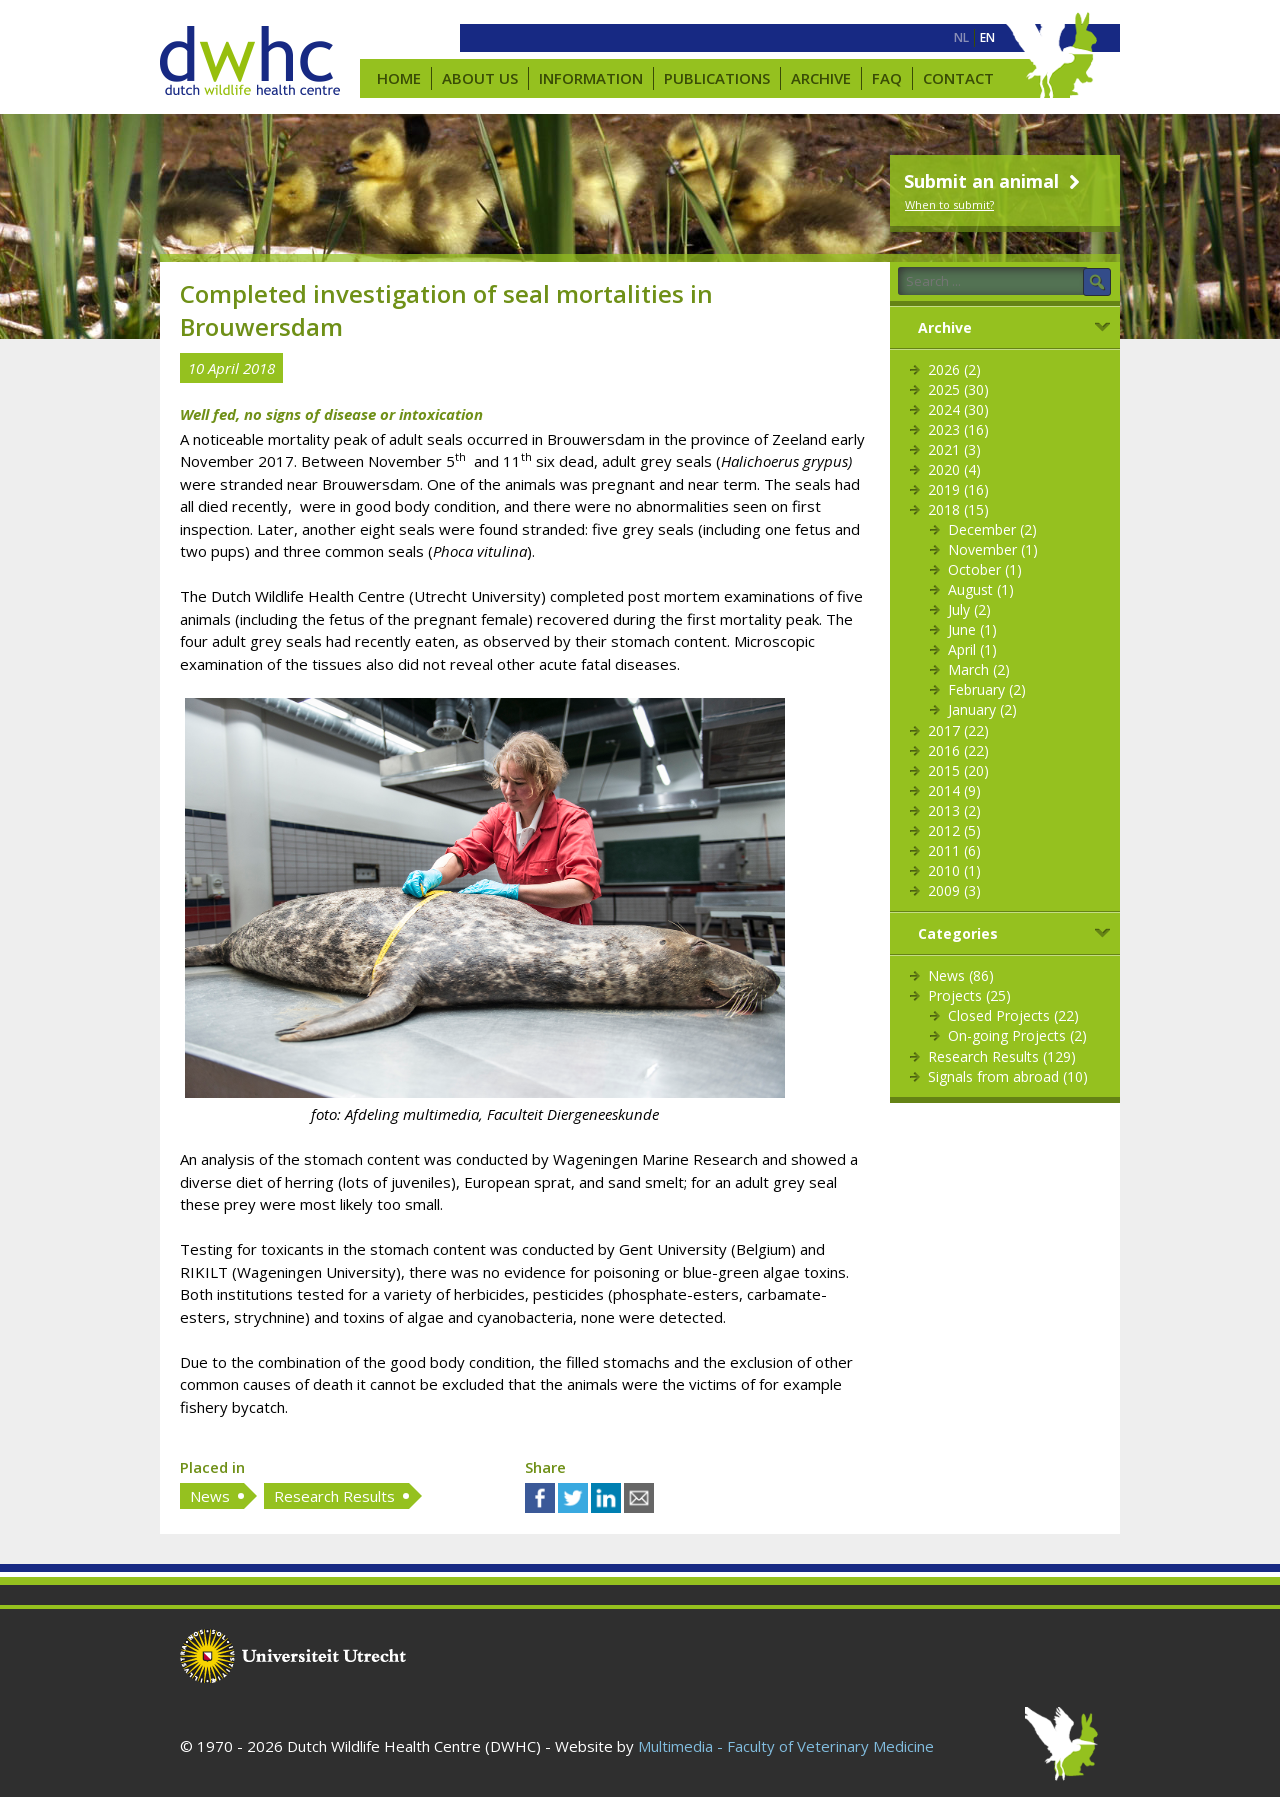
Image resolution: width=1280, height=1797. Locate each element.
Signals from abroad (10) (1008, 1076)
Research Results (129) (1002, 1056)
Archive (821, 78)
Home (399, 78)
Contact (958, 78)
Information (591, 78)
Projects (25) (969, 995)
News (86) (961, 975)
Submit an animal (994, 181)
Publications (717, 78)
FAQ (887, 78)
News (210, 1496)
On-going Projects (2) (1017, 1035)
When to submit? (949, 204)
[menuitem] (961, 38)
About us (480, 78)
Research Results (334, 1496)
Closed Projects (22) (1013, 1015)
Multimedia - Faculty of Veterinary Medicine (786, 1746)
